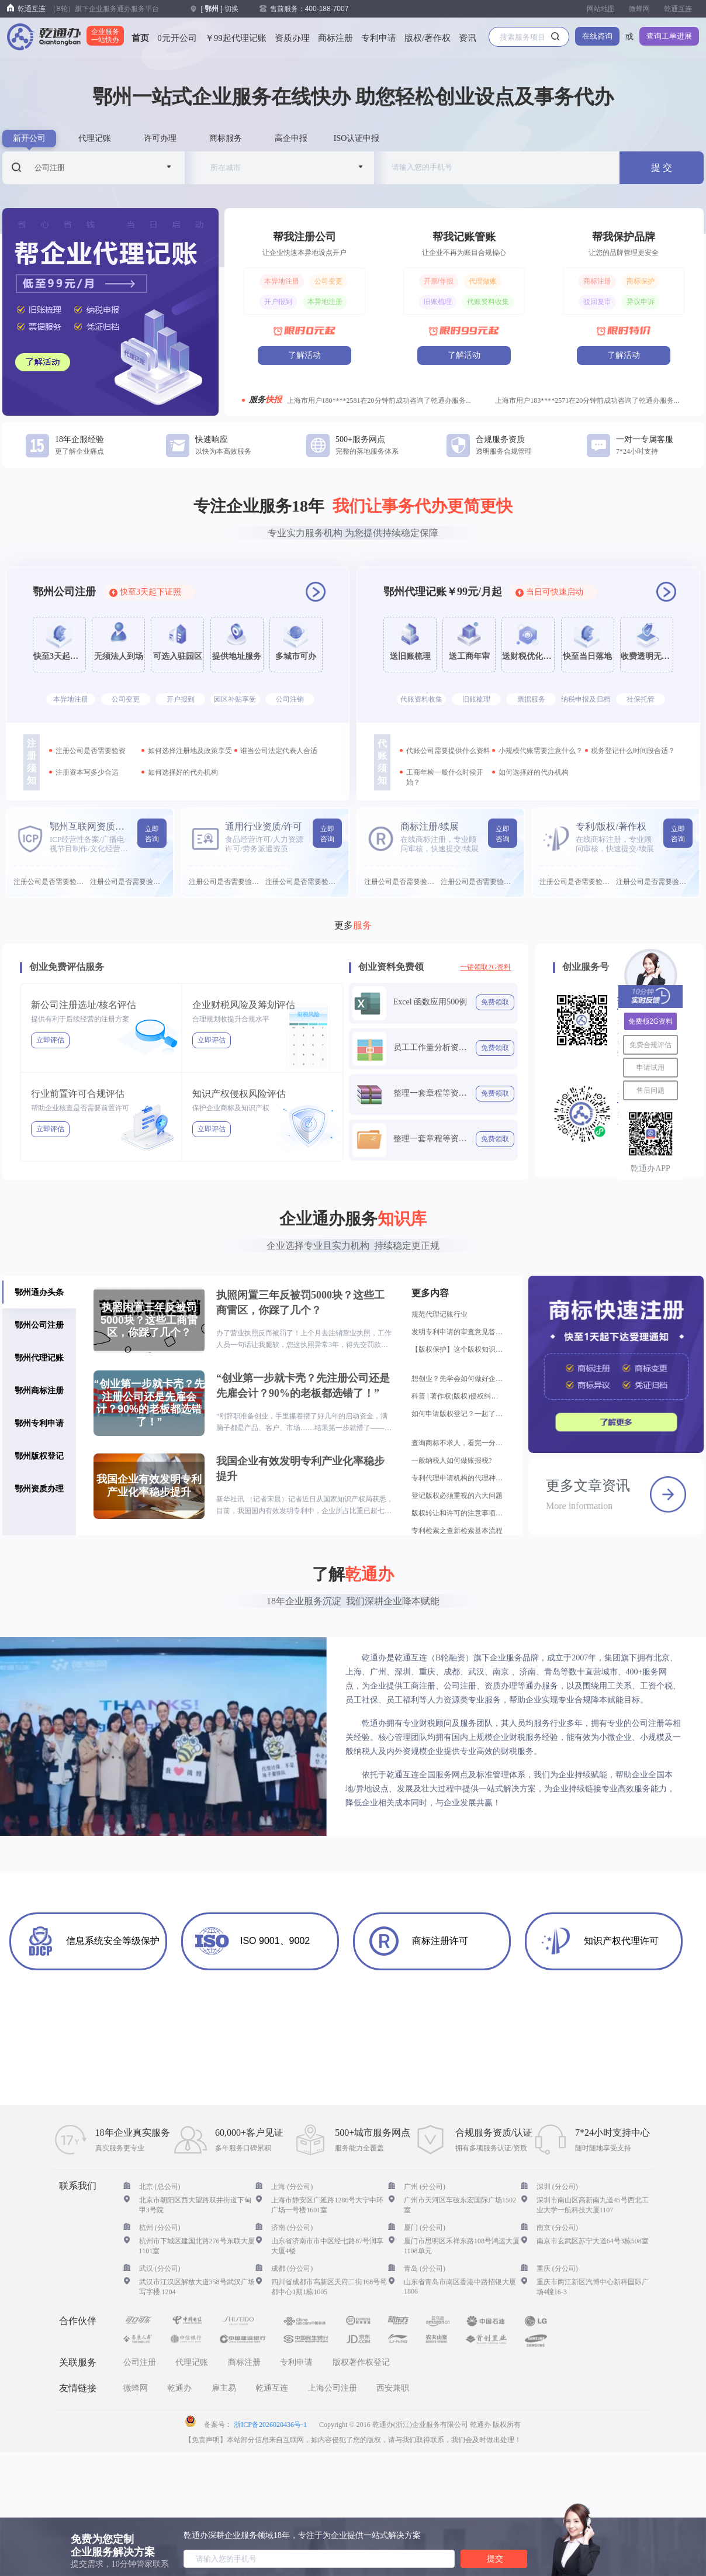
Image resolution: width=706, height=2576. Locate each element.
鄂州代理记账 (39, 1357)
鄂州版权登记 (39, 1455)
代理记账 (94, 138)
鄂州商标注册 (39, 1390)
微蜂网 (639, 9)
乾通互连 (678, 9)
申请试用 (650, 1067)
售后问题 (650, 1090)
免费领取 (495, 1002)
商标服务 (225, 138)
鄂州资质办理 (39, 1488)
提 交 (661, 167)
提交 (495, 2558)
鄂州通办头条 (39, 1292)
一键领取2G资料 (485, 967)
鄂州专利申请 (39, 1423)
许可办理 (160, 138)
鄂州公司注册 (39, 1325)
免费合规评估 (650, 1045)
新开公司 (29, 138)
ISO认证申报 (357, 138)
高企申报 (291, 138)
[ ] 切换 (219, 9)
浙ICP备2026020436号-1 (270, 2424)
